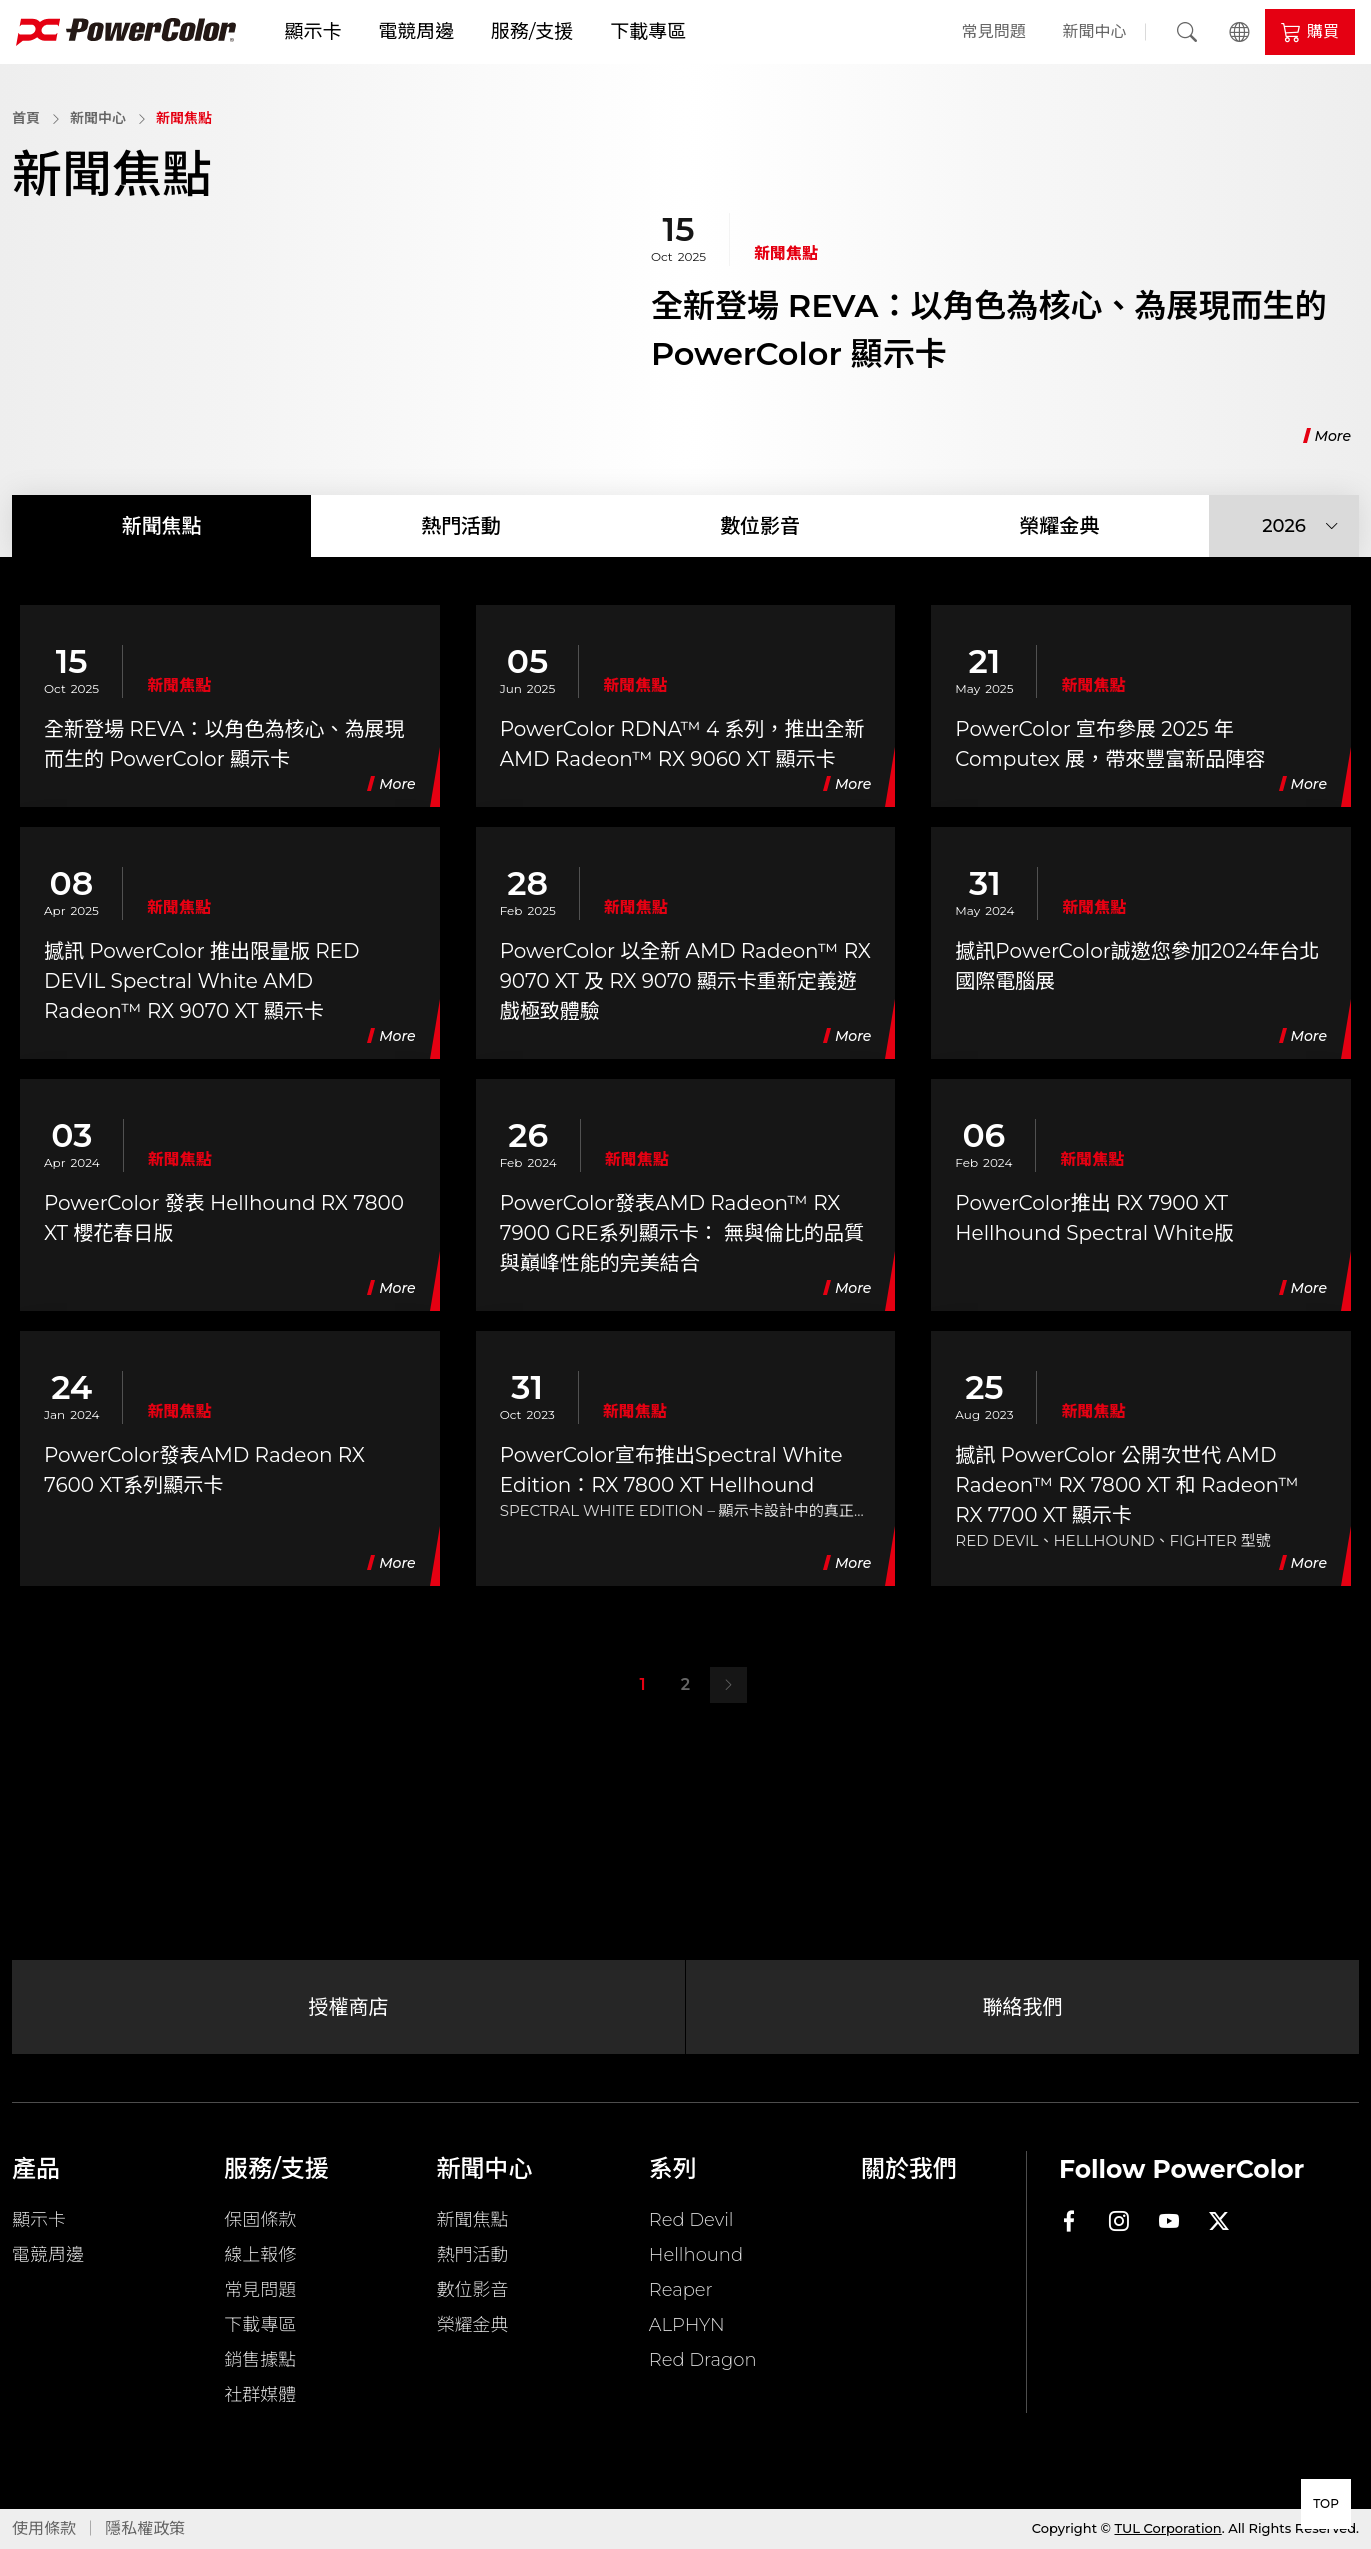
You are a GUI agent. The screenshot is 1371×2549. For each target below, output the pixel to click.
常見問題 (994, 31)
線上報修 (260, 2255)
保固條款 (260, 2220)
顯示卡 (312, 31)
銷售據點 (260, 2360)
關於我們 (909, 2168)
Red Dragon (703, 2360)
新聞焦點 (184, 118)
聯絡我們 (1023, 2007)
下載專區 (648, 31)
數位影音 (760, 526)
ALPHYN (687, 2325)
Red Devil (691, 2220)
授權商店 (349, 2007)
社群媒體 (260, 2395)
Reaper (681, 2290)
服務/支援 (532, 31)
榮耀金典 (1059, 526)
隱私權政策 (145, 2528)
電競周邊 (416, 31)
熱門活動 (461, 526)
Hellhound (696, 2255)
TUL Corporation (1168, 2528)
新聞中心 (1095, 31)
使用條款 (44, 2528)
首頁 (26, 118)
